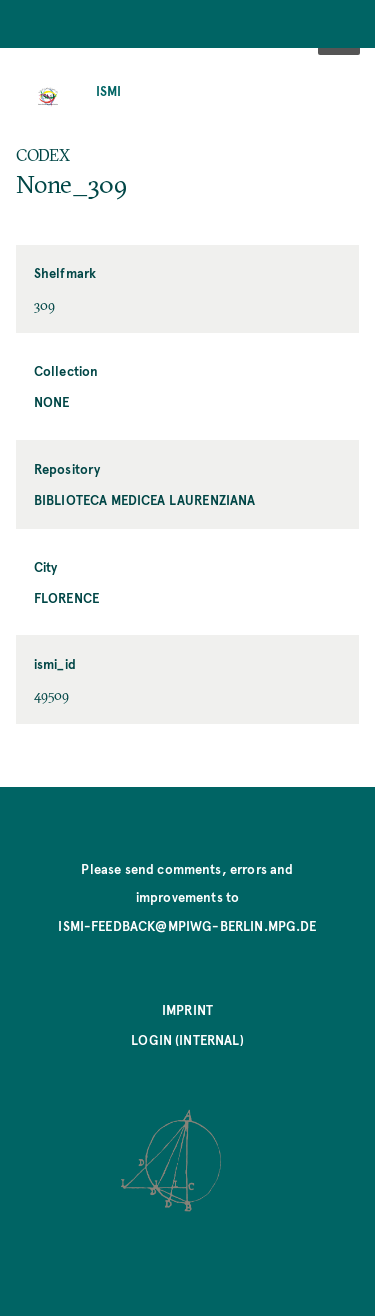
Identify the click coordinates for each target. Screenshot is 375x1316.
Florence (66, 597)
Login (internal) (187, 1039)
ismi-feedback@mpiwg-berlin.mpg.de (187, 925)
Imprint (187, 1009)
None (52, 401)
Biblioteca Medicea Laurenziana (145, 499)
